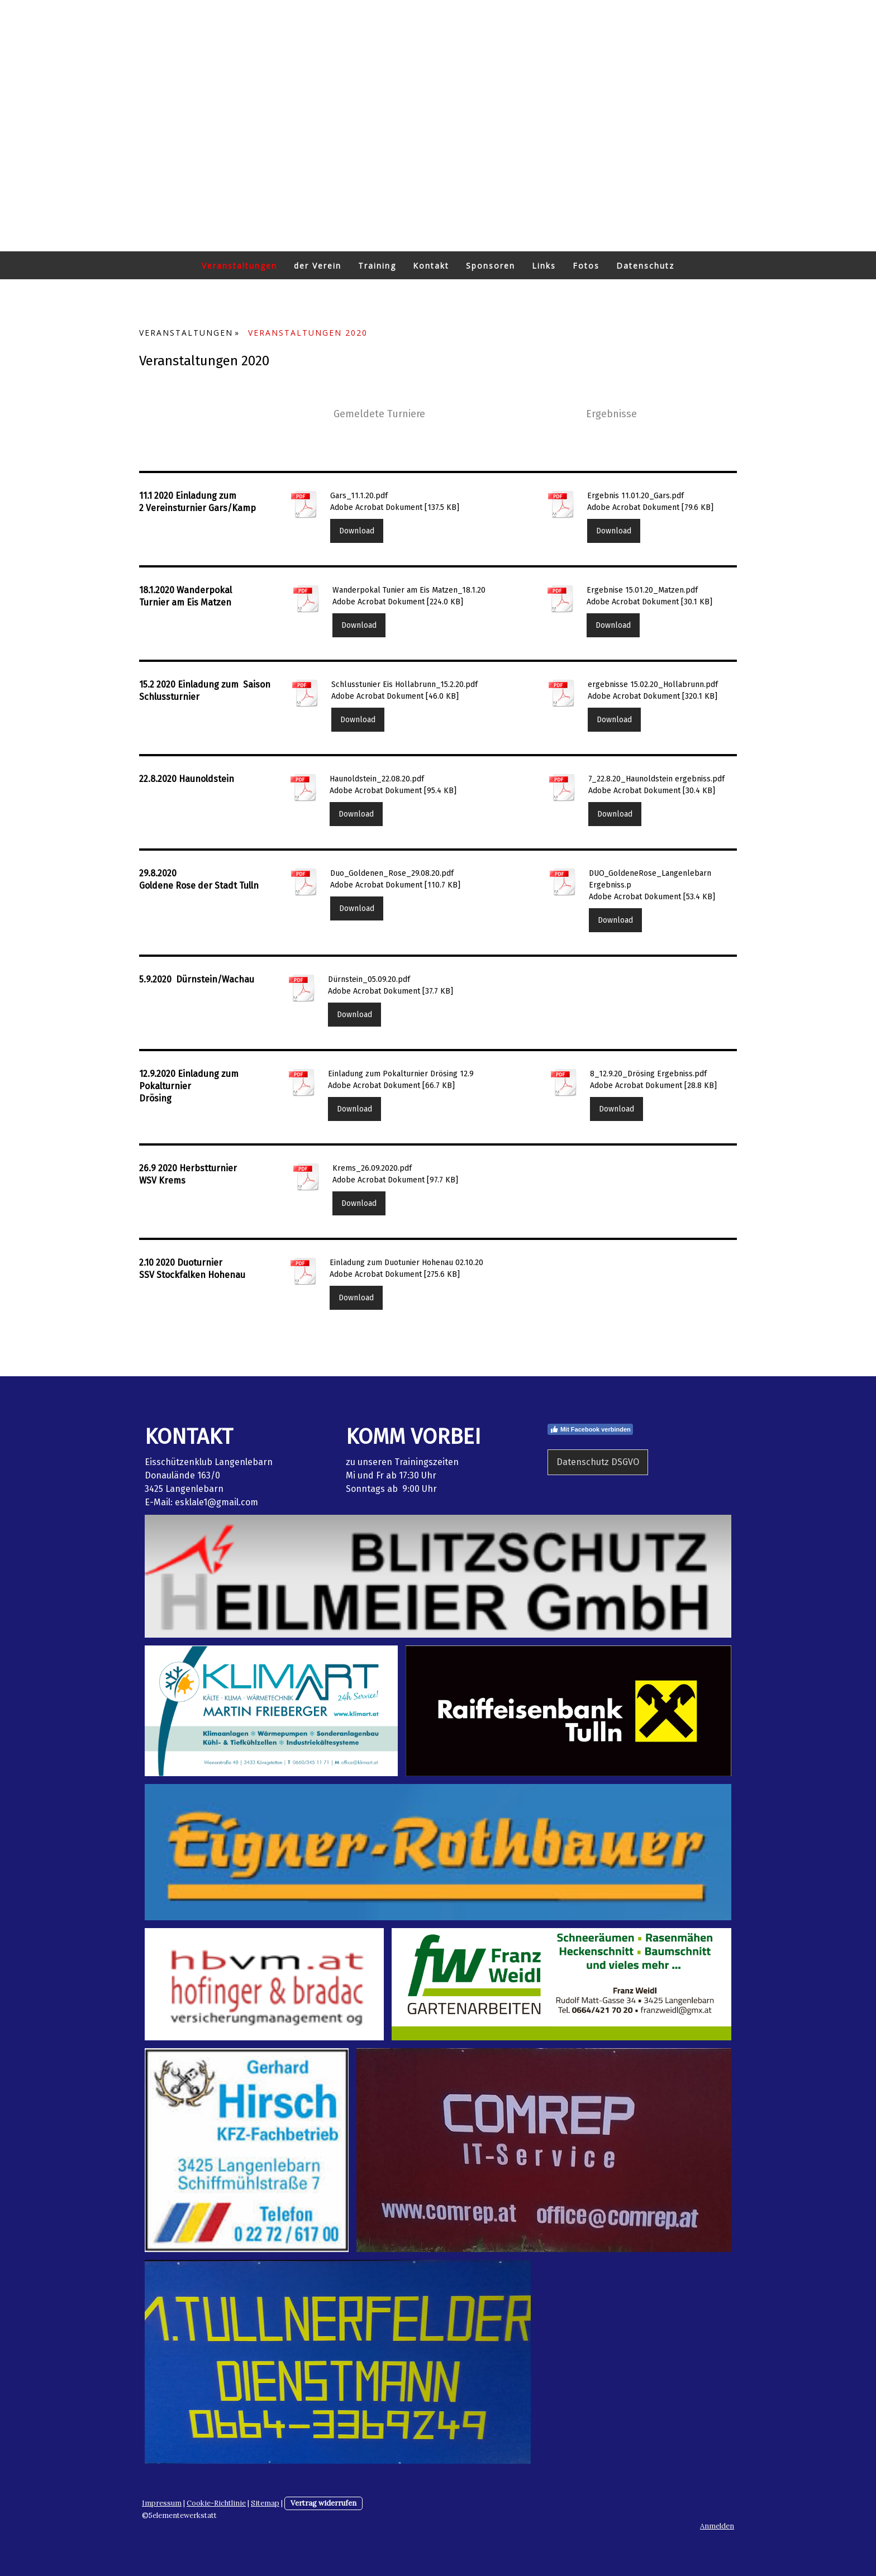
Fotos (586, 265)
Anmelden (717, 2526)
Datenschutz (645, 265)
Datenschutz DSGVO (597, 1462)
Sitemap (265, 2503)
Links (544, 265)
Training (377, 265)
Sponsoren (490, 265)
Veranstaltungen (239, 265)
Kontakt (431, 265)
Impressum (162, 2503)
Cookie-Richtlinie (216, 2503)
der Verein (317, 265)
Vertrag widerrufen (323, 2503)
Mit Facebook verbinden (590, 1429)
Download (356, 531)
